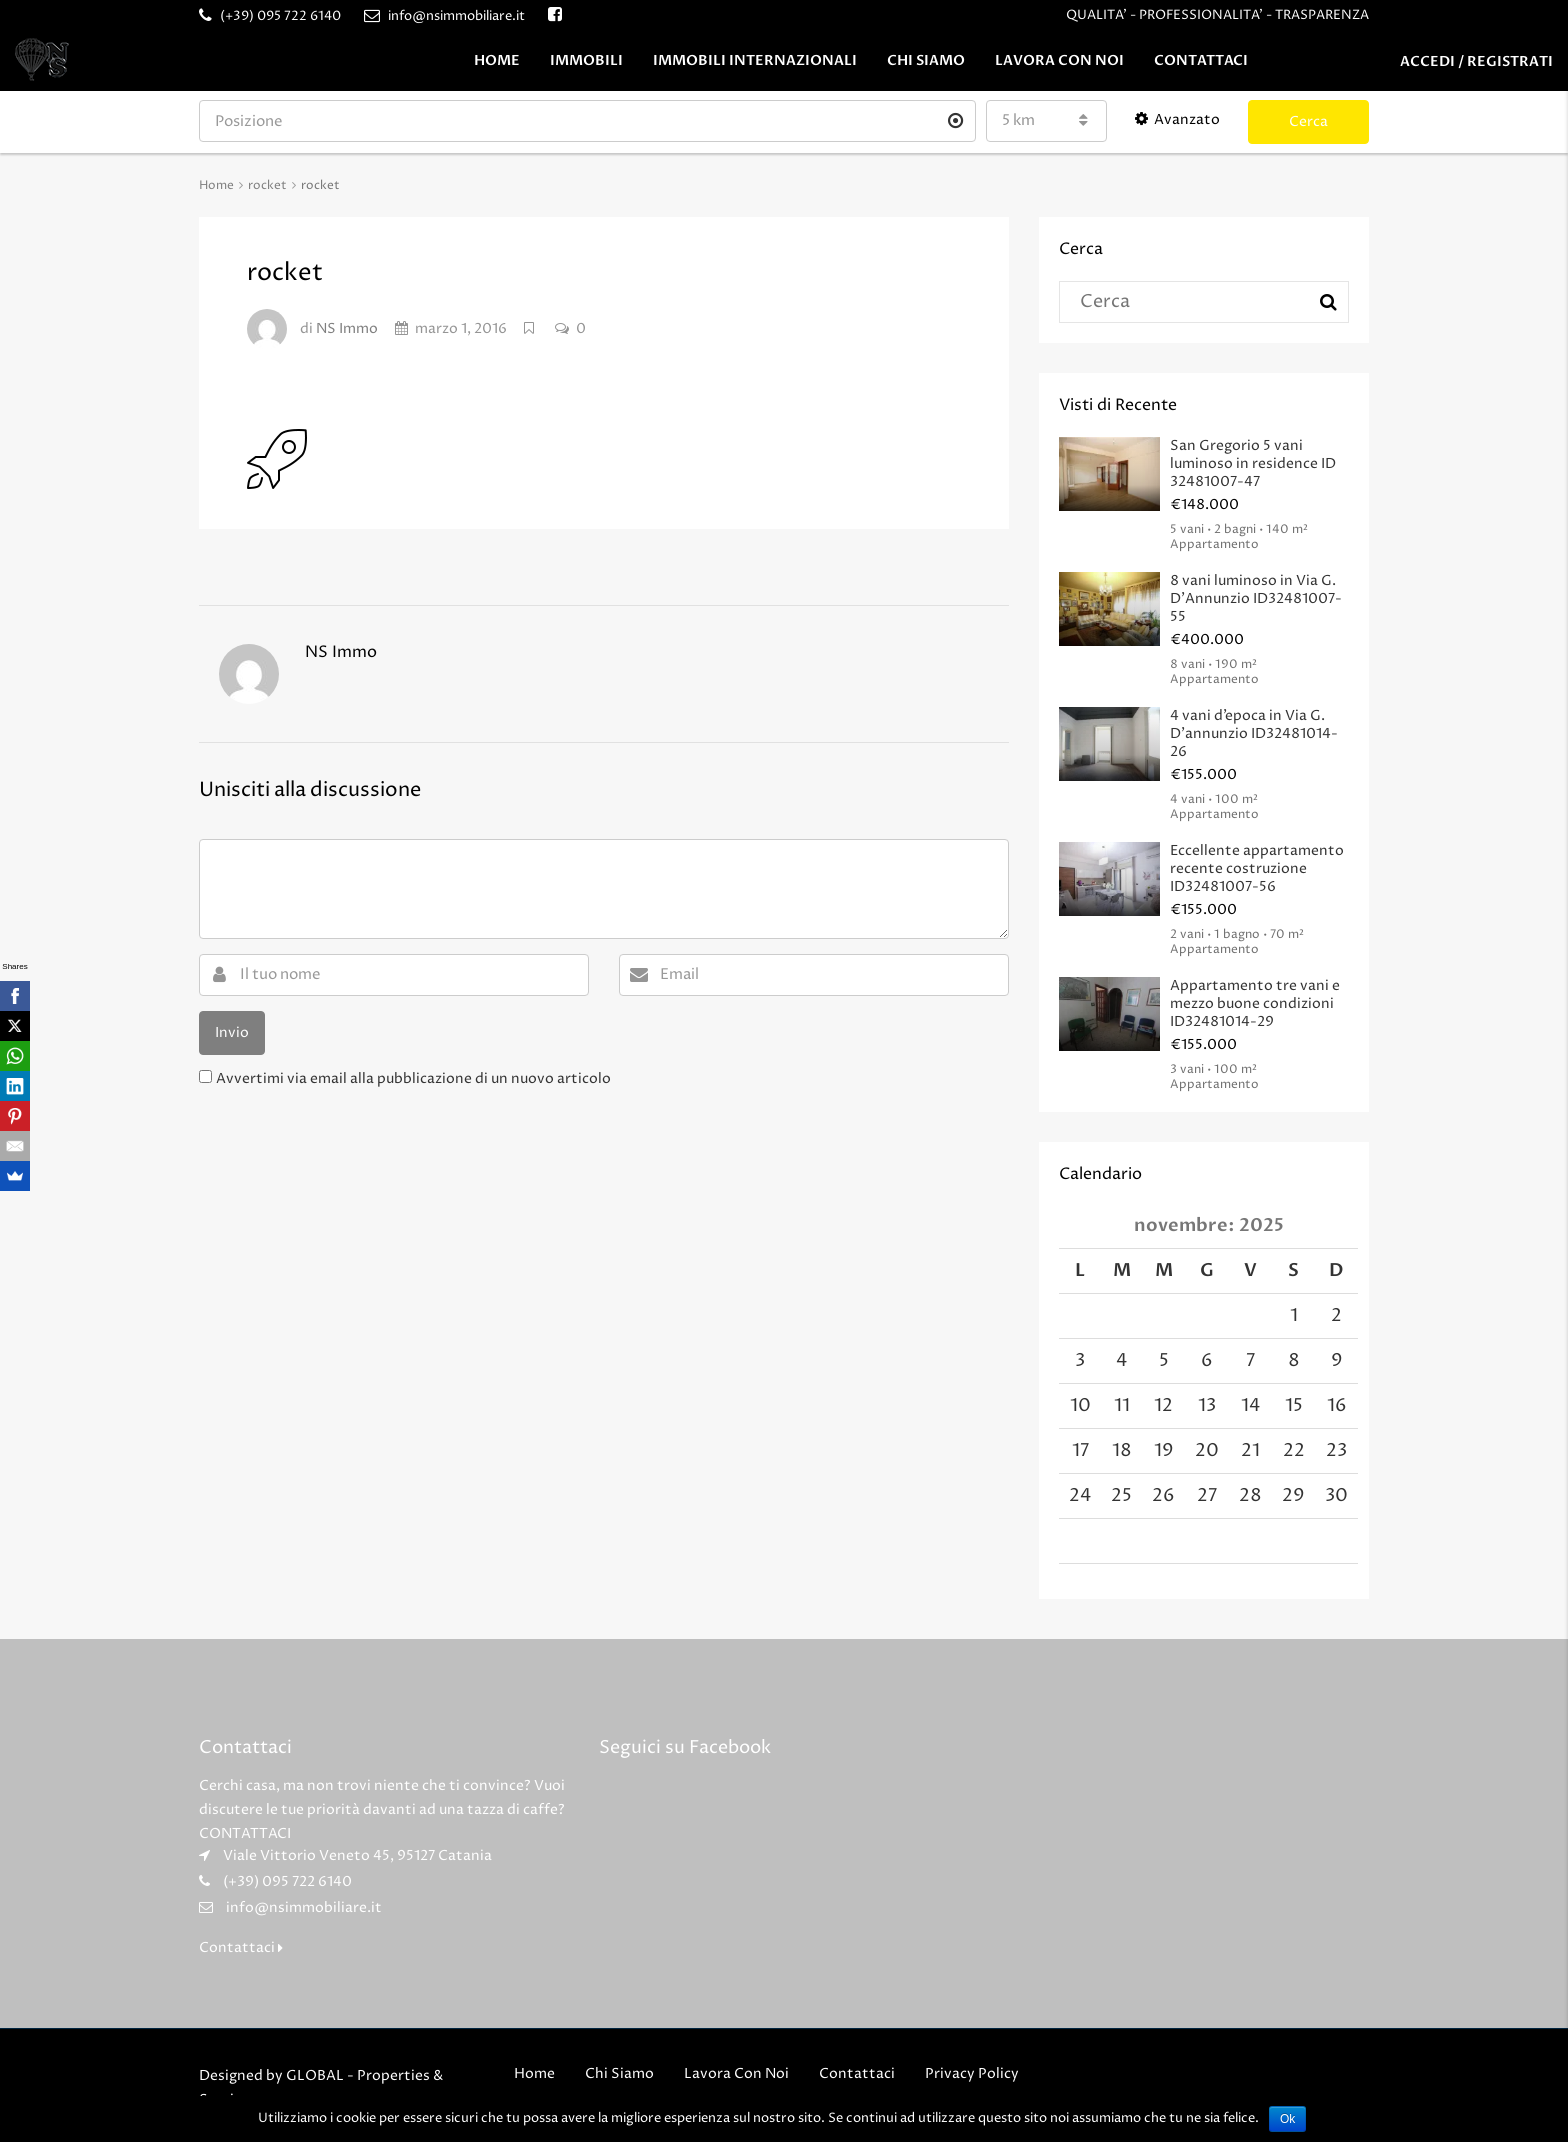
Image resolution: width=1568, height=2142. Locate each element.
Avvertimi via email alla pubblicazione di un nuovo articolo (413, 1078)
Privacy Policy (972, 2073)
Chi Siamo (926, 60)
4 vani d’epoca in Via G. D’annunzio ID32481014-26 (1254, 733)
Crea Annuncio (1474, 119)
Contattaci (1201, 60)
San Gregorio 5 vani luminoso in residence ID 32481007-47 (1253, 463)
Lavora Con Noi (1059, 60)
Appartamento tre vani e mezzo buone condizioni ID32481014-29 (1255, 1003)
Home (497, 60)
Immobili (586, 60)
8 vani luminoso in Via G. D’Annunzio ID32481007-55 (1256, 598)
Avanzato (1177, 119)
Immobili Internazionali (755, 60)
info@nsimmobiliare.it (304, 1907)
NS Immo (347, 328)
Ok (1287, 2119)
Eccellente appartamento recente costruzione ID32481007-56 (1257, 868)
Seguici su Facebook (685, 1747)
